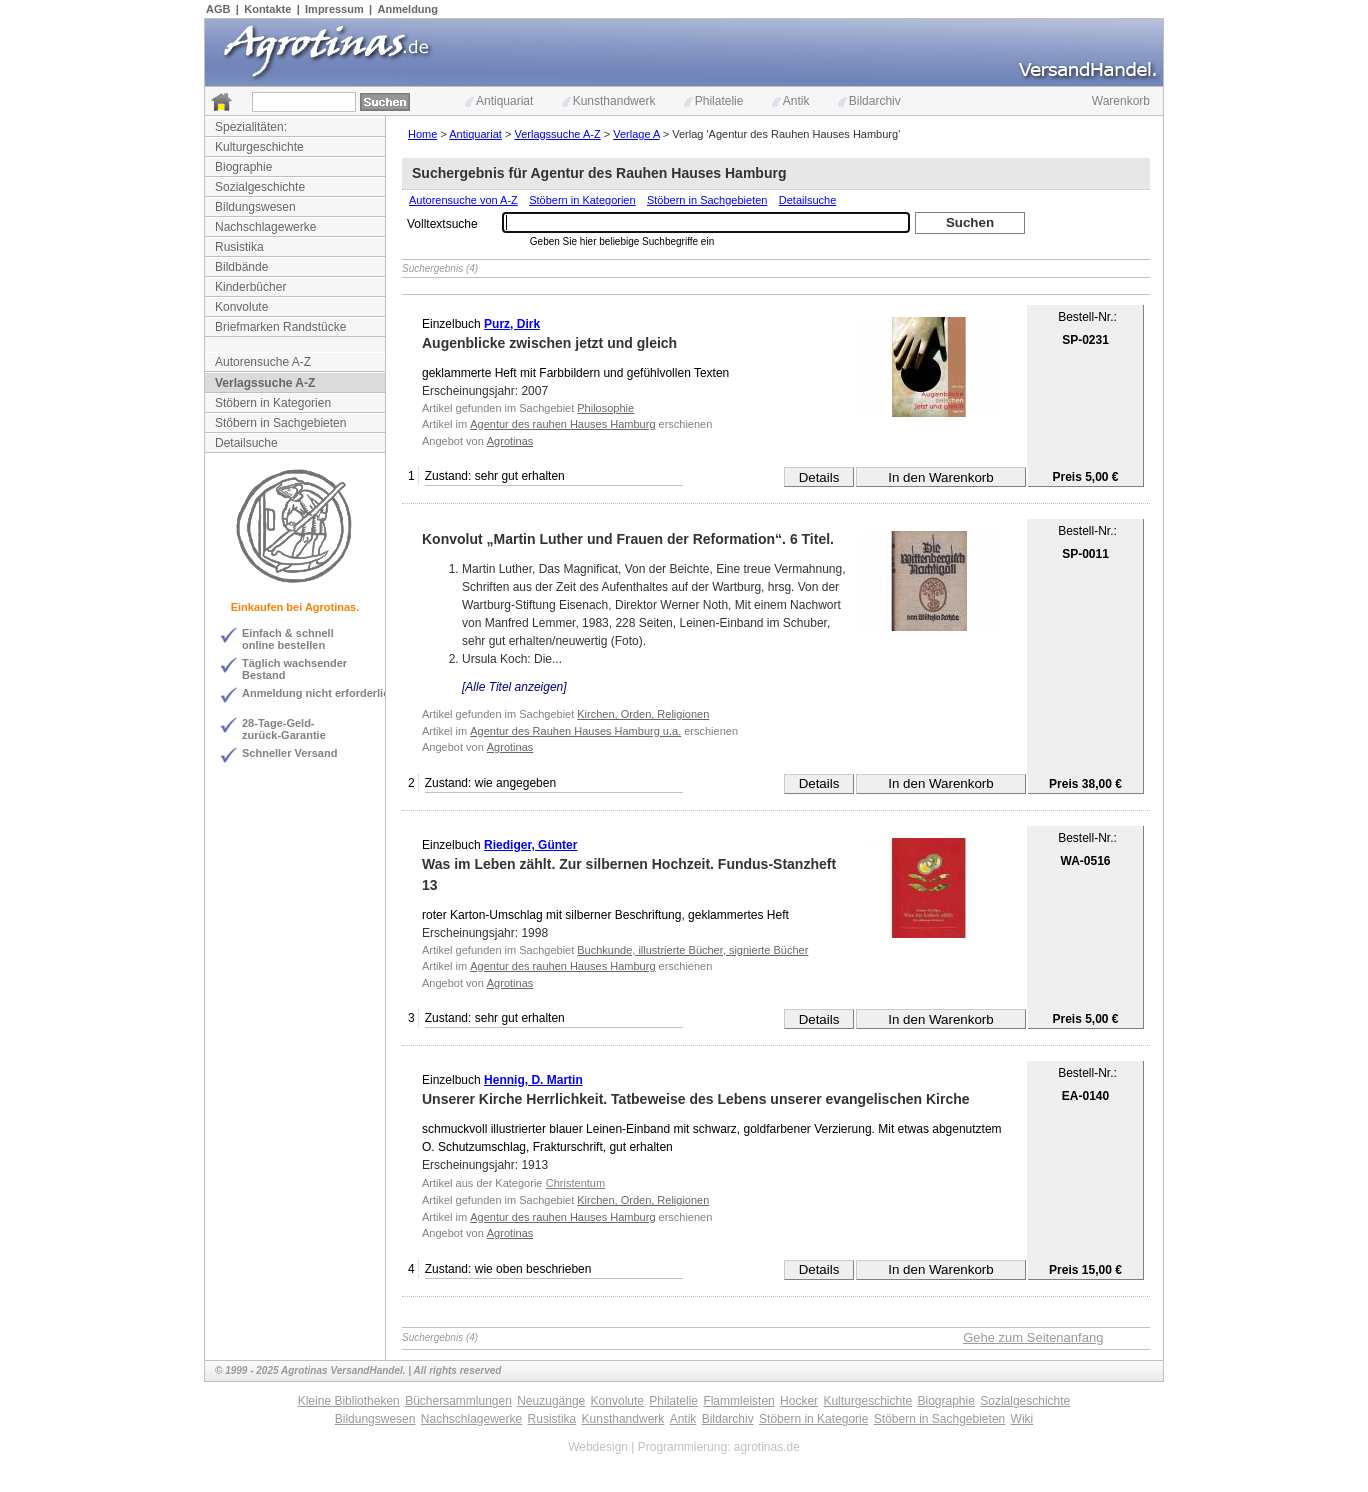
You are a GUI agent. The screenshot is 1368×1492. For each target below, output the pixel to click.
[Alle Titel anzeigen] (514, 687)
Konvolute (241, 307)
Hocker (799, 1401)
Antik (791, 101)
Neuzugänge (551, 1401)
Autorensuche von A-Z (463, 200)
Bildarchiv (869, 101)
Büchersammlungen (458, 1401)
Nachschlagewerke (265, 227)
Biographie (243, 167)
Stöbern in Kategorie (813, 1419)
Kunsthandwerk (609, 101)
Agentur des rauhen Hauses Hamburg (562, 424)
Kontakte (267, 9)
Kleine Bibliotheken (349, 1401)
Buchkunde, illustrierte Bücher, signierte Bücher (692, 950)
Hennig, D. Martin (533, 1080)
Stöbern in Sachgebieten (280, 423)
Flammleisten (738, 1401)
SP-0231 (1085, 340)
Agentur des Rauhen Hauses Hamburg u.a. (575, 731)
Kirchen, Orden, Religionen (643, 714)
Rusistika (239, 247)
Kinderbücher (250, 287)
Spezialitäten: (251, 127)
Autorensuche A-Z (263, 362)
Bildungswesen (255, 207)
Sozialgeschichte (260, 187)
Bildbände (241, 267)
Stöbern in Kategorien (273, 403)
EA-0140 (1085, 1096)
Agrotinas (510, 441)
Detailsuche (246, 443)
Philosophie (605, 408)
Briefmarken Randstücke (280, 327)
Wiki (1022, 1419)
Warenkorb (1121, 101)
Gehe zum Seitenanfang (1033, 1337)
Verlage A (636, 134)
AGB (218, 9)
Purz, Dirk (512, 324)
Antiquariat (499, 101)
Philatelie (714, 101)
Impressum (334, 9)
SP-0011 (1085, 554)
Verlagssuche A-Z (265, 383)
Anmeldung (408, 9)
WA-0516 (1085, 861)
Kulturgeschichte (259, 147)
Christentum (575, 1183)
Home (422, 134)
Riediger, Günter (530, 845)
